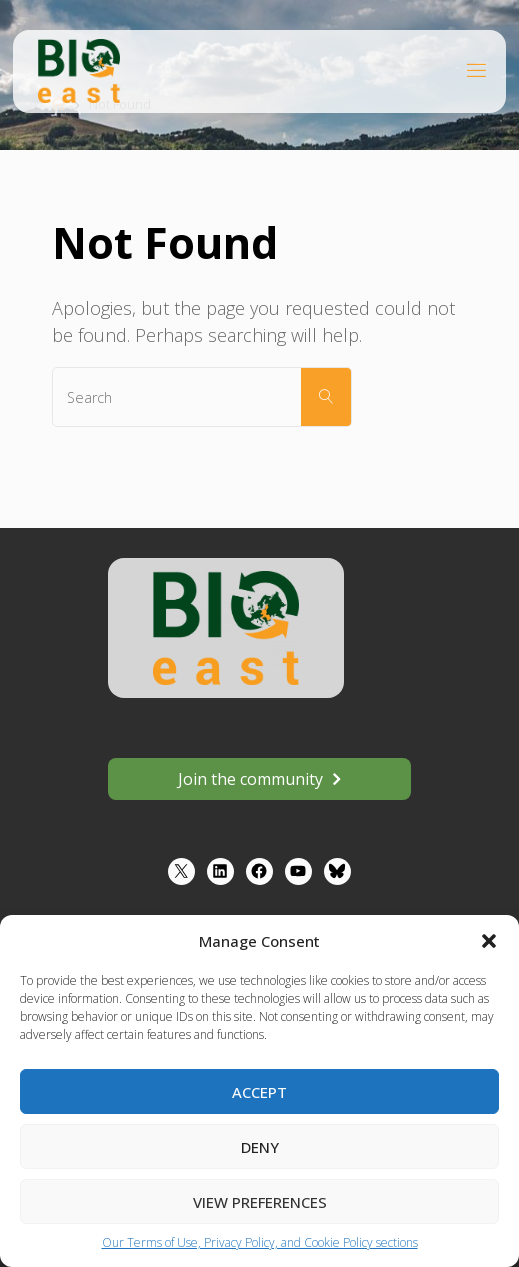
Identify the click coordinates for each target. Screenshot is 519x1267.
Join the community (250, 779)
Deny (260, 1147)
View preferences (260, 1202)
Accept (259, 1092)
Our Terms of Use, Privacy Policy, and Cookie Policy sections (260, 1242)
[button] (489, 941)
